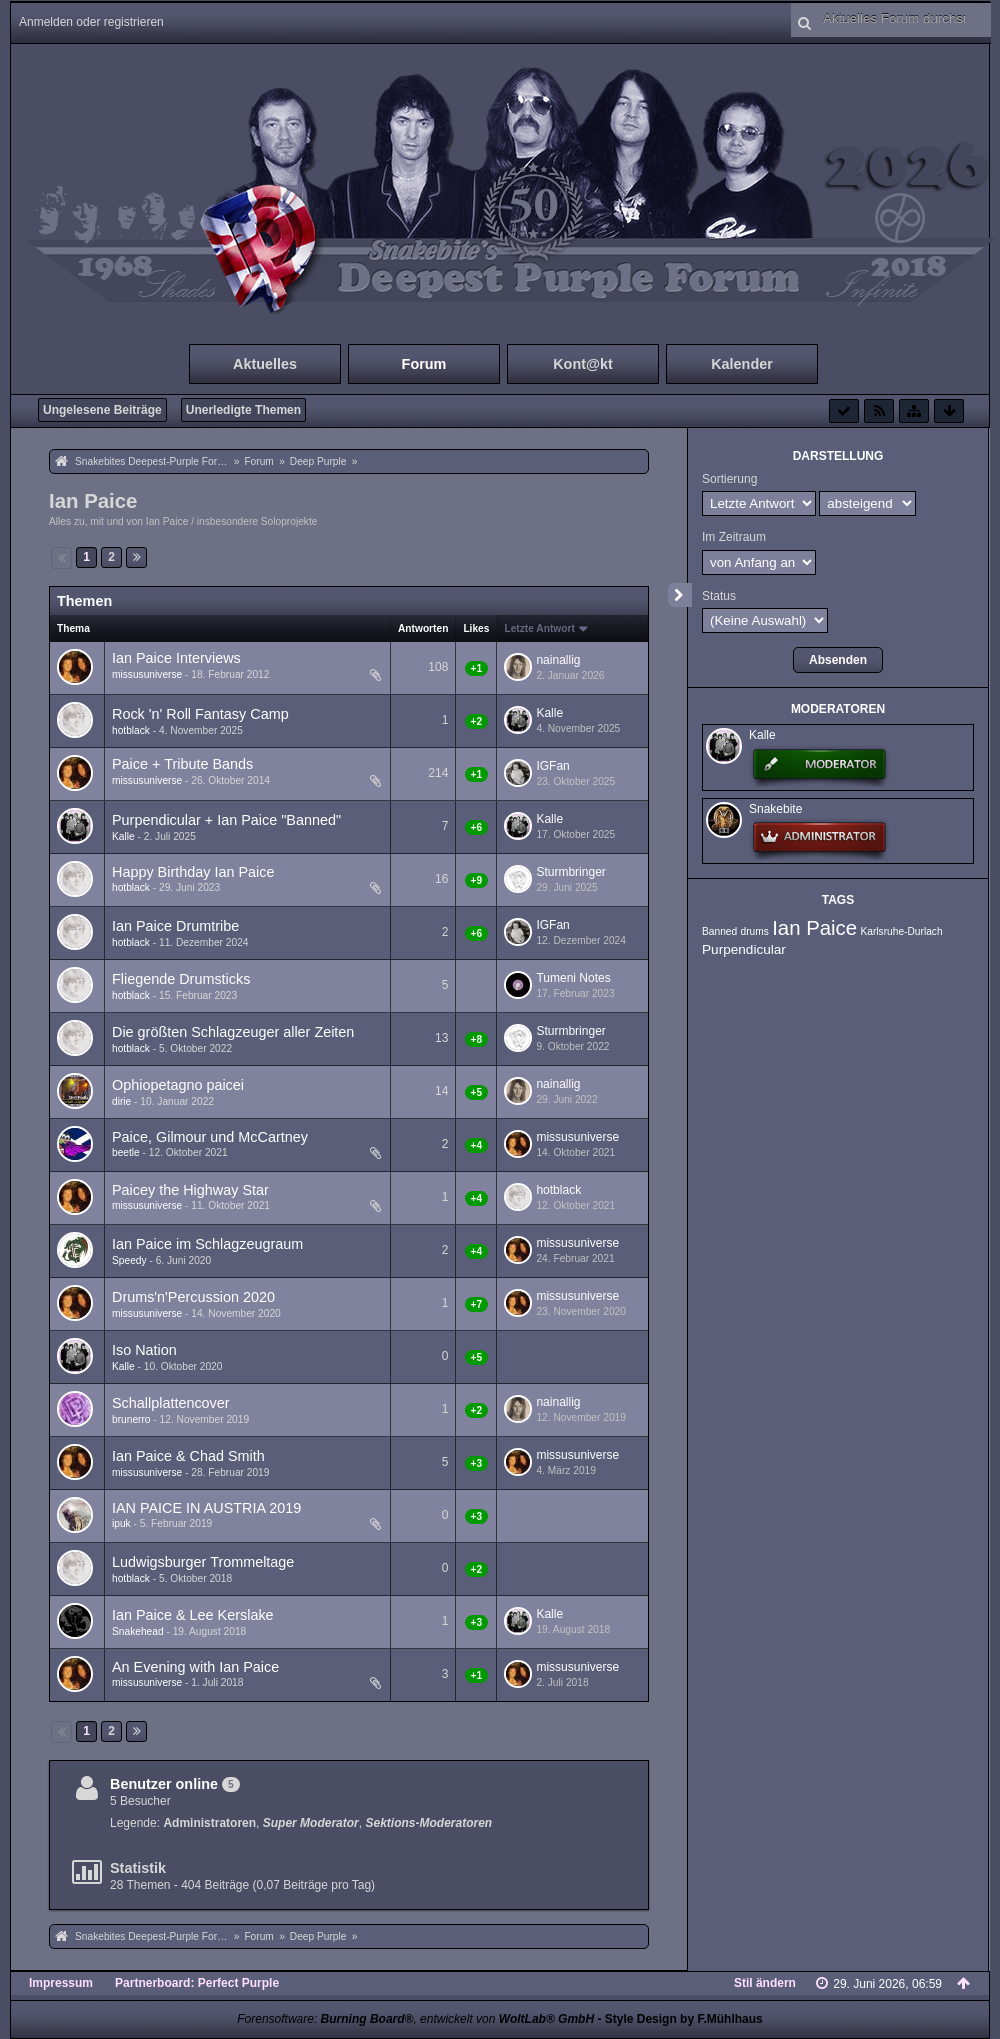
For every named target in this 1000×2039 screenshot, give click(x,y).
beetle (126, 1152)
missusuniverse (147, 674)
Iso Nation (144, 1350)
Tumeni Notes (573, 978)
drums (754, 931)
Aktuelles (265, 364)
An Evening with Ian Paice (195, 1667)
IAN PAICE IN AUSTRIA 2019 (206, 1508)
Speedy (129, 1260)
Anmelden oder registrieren (91, 22)
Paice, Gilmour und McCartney (210, 1137)
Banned (719, 931)
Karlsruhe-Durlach (902, 931)
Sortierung (729, 479)
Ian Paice (93, 501)
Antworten (423, 628)
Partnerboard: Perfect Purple (197, 1983)
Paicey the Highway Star (190, 1190)
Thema (73, 628)
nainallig (558, 660)
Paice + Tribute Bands (182, 764)
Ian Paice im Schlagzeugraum (207, 1244)
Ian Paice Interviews (176, 658)
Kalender (742, 364)
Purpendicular (744, 949)
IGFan (552, 766)
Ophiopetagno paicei (178, 1085)
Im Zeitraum (734, 537)
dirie (121, 1101)
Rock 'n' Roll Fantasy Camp (200, 714)
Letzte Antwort (539, 628)
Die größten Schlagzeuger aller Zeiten (233, 1032)
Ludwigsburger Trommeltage (203, 1562)
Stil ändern (765, 1983)
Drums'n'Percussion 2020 (193, 1297)
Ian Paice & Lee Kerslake (193, 1615)
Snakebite (775, 809)
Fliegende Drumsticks (181, 979)
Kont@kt (583, 364)
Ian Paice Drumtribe (175, 926)
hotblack (131, 730)
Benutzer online (164, 1784)
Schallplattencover (171, 1403)
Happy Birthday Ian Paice (193, 872)
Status (719, 596)
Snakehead (138, 1631)
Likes (476, 628)
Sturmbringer (570, 872)
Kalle (549, 713)
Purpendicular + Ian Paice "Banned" (226, 820)
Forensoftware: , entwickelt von (415, 2019)
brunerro (131, 1419)
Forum (424, 364)
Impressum (61, 1983)
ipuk (121, 1523)
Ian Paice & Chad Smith (188, 1456)
